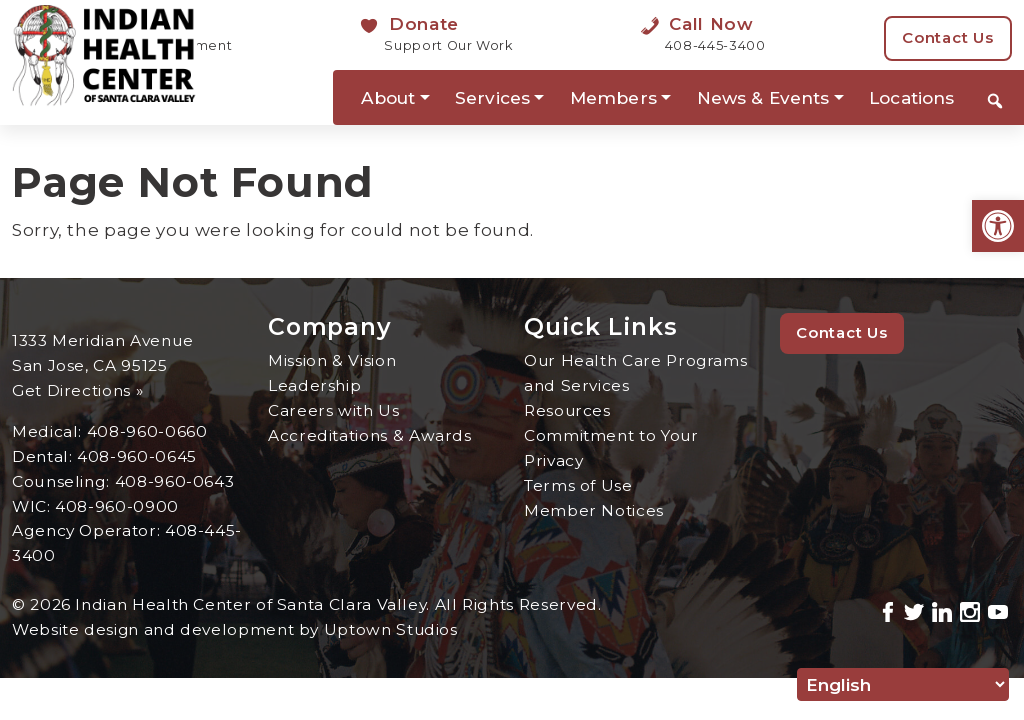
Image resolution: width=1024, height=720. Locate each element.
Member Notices (594, 510)
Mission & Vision (332, 360)
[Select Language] (903, 684)
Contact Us (948, 37)
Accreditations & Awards (370, 435)
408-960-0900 (117, 506)
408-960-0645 (137, 456)
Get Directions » (77, 390)
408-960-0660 (147, 431)
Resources (568, 410)
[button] (998, 226)
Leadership (314, 385)
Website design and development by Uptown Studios (236, 629)
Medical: (49, 431)
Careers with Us (334, 410)
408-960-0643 (175, 481)
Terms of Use (578, 485)
